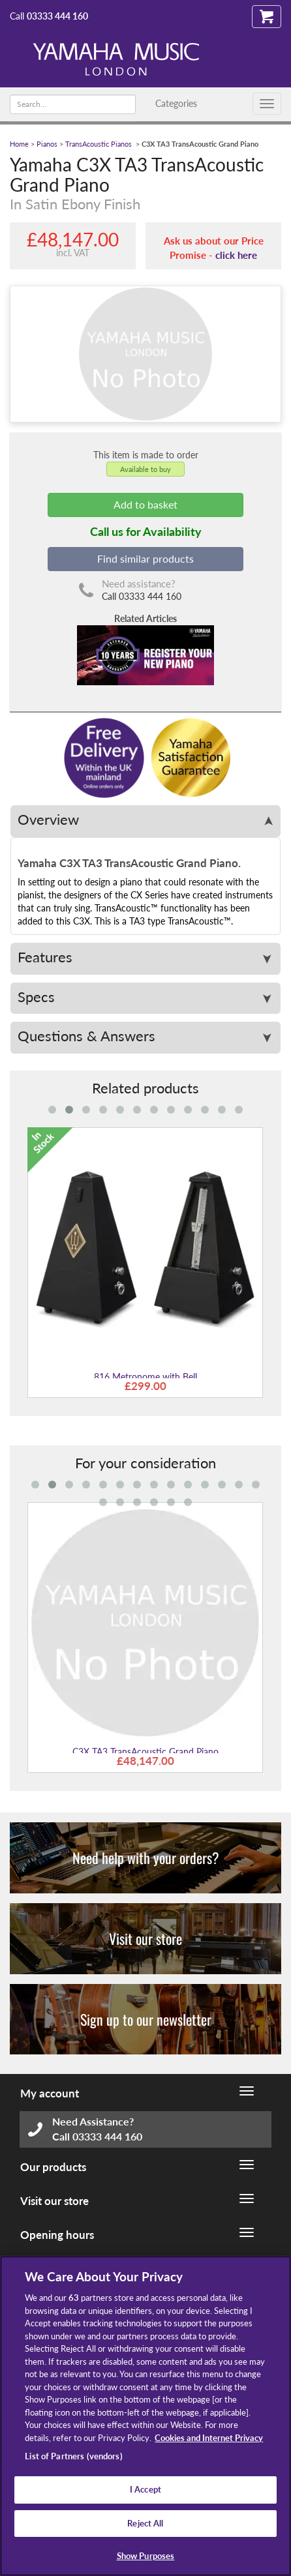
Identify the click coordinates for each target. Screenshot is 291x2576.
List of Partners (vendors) (73, 2456)
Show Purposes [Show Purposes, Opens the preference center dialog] (146, 2556)
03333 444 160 (57, 16)
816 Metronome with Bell (145, 1376)
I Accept (145, 2489)
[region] (145, 2416)
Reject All (145, 2523)
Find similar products (145, 558)
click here (236, 255)
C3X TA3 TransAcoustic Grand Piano (145, 1751)
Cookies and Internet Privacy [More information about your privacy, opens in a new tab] (209, 2438)
